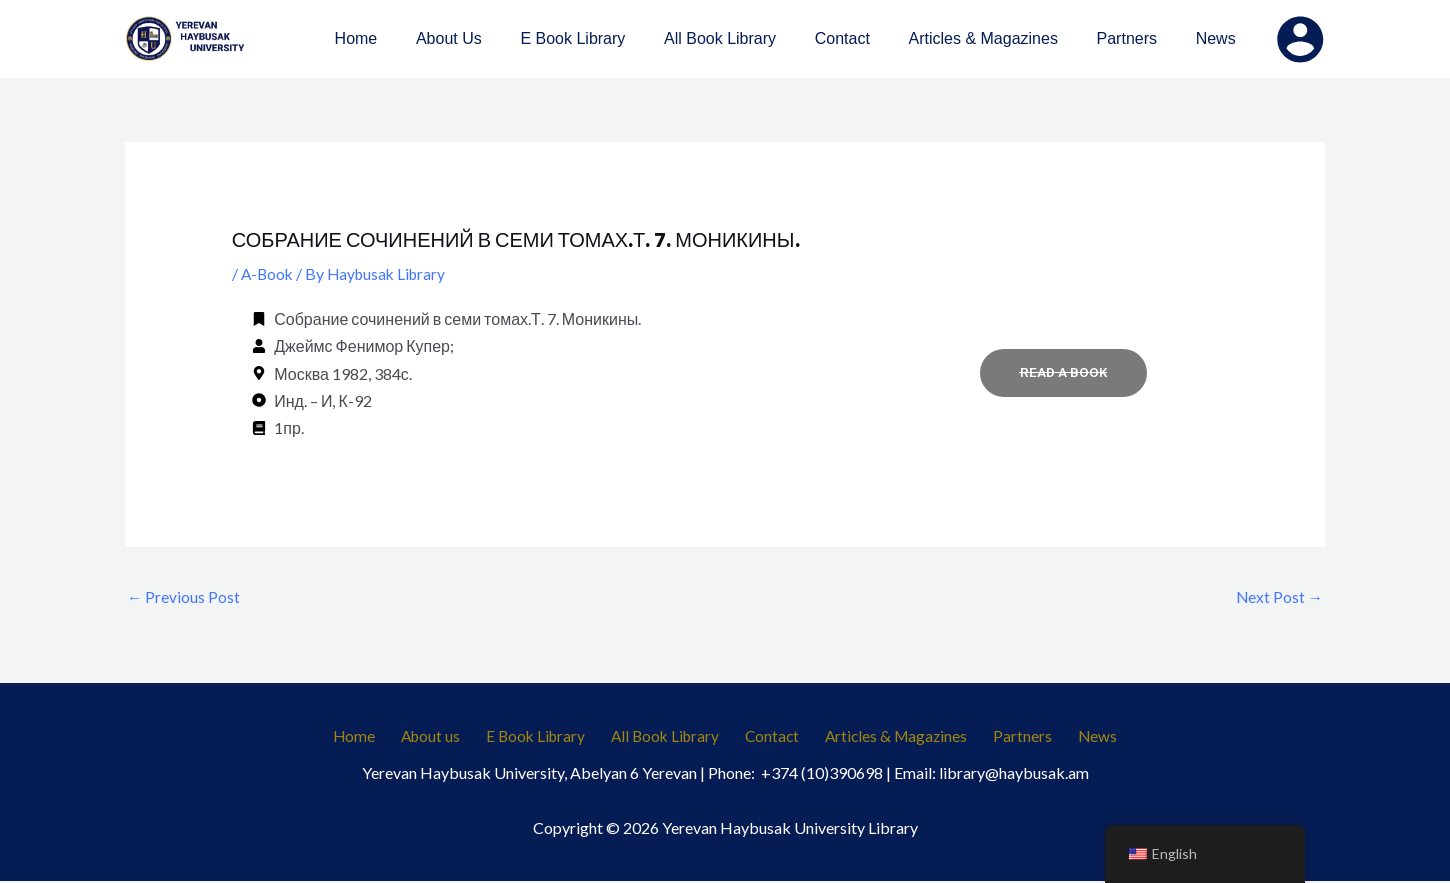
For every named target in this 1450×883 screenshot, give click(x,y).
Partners (1007, 737)
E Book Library (546, 737)
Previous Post (184, 596)
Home (379, 737)
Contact (771, 737)
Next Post (1278, 596)
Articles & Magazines (888, 737)
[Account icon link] (1300, 39)
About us (448, 737)
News (1073, 737)
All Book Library (670, 737)
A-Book (268, 273)
